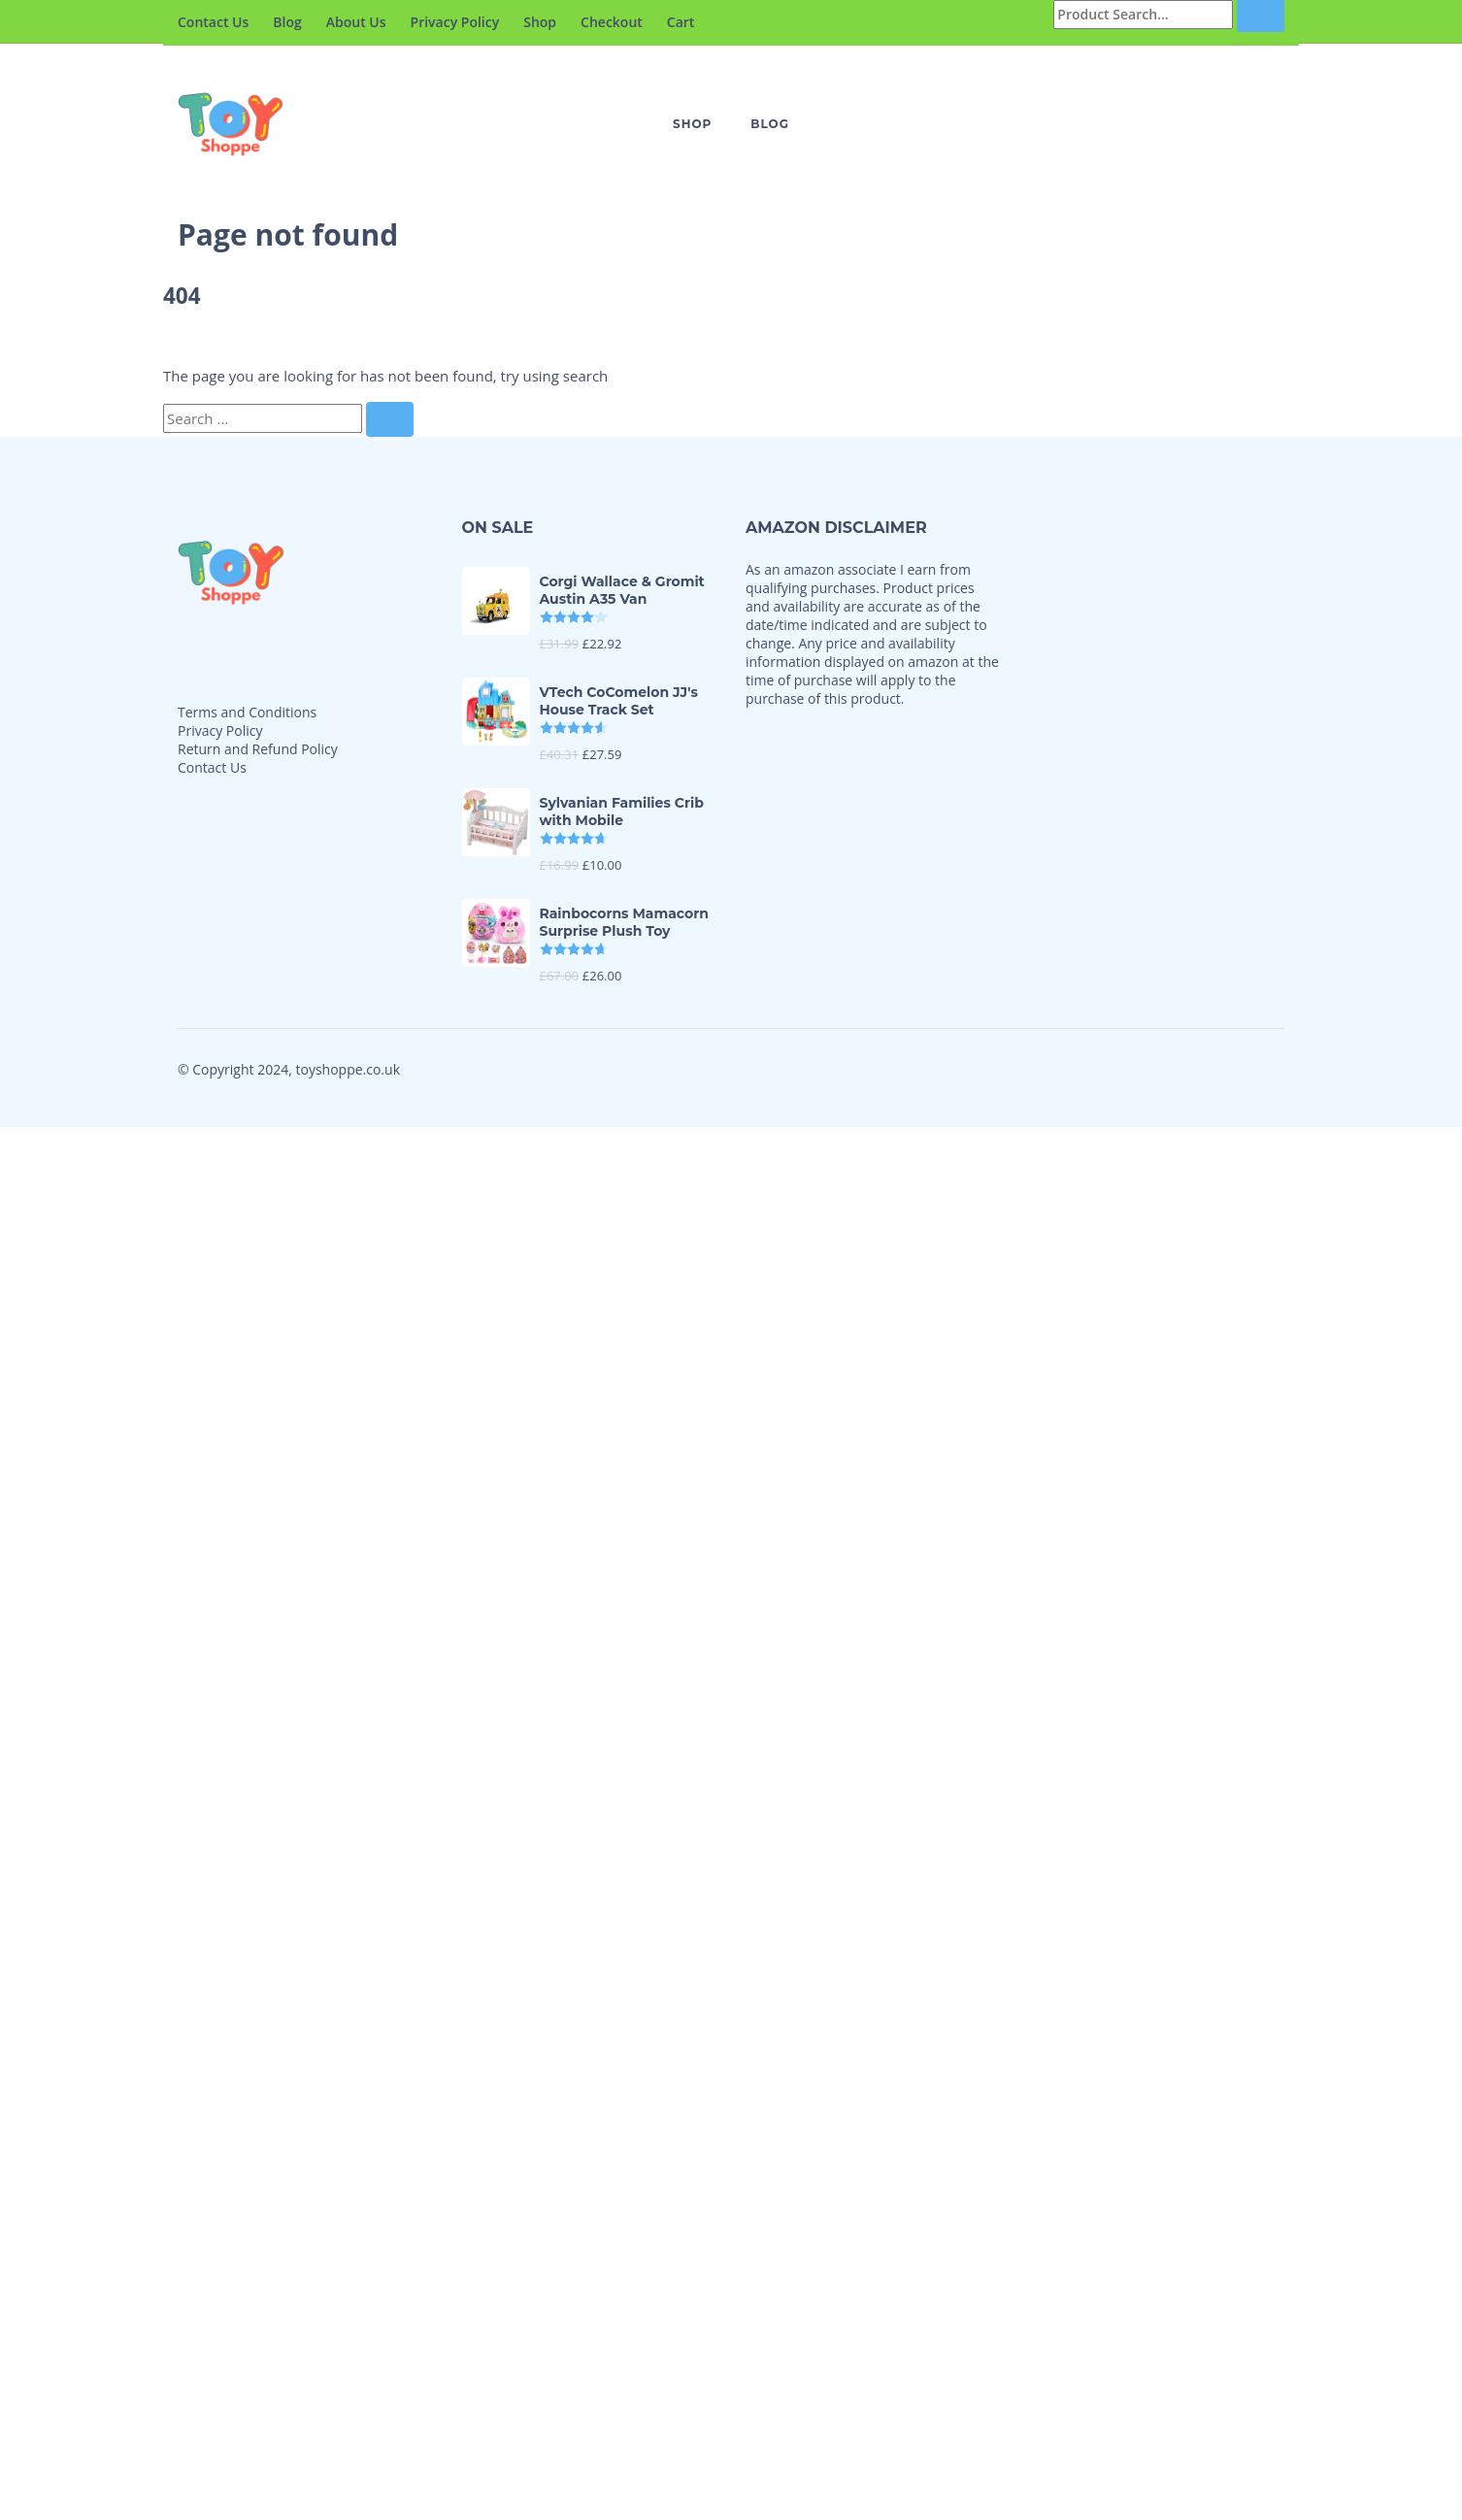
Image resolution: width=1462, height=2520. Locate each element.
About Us (356, 22)
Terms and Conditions (247, 712)
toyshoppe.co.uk (347, 1069)
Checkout (612, 22)
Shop (539, 22)
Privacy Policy (455, 22)
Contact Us (213, 22)
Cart (681, 22)
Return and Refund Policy (258, 749)
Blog (287, 22)
